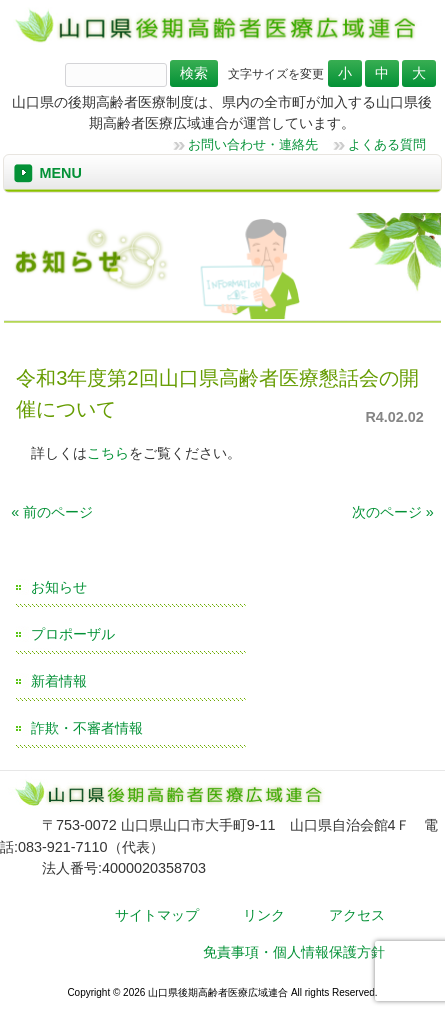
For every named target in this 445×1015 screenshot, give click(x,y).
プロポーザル (73, 634)
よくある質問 (387, 144)
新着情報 (59, 681)
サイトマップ (157, 915)
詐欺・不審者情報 (87, 728)
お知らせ (59, 587)
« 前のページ (52, 512)
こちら (108, 453)
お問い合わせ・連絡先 (253, 144)
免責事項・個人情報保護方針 (294, 952)
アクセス (357, 915)
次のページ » (393, 512)
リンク (264, 915)
